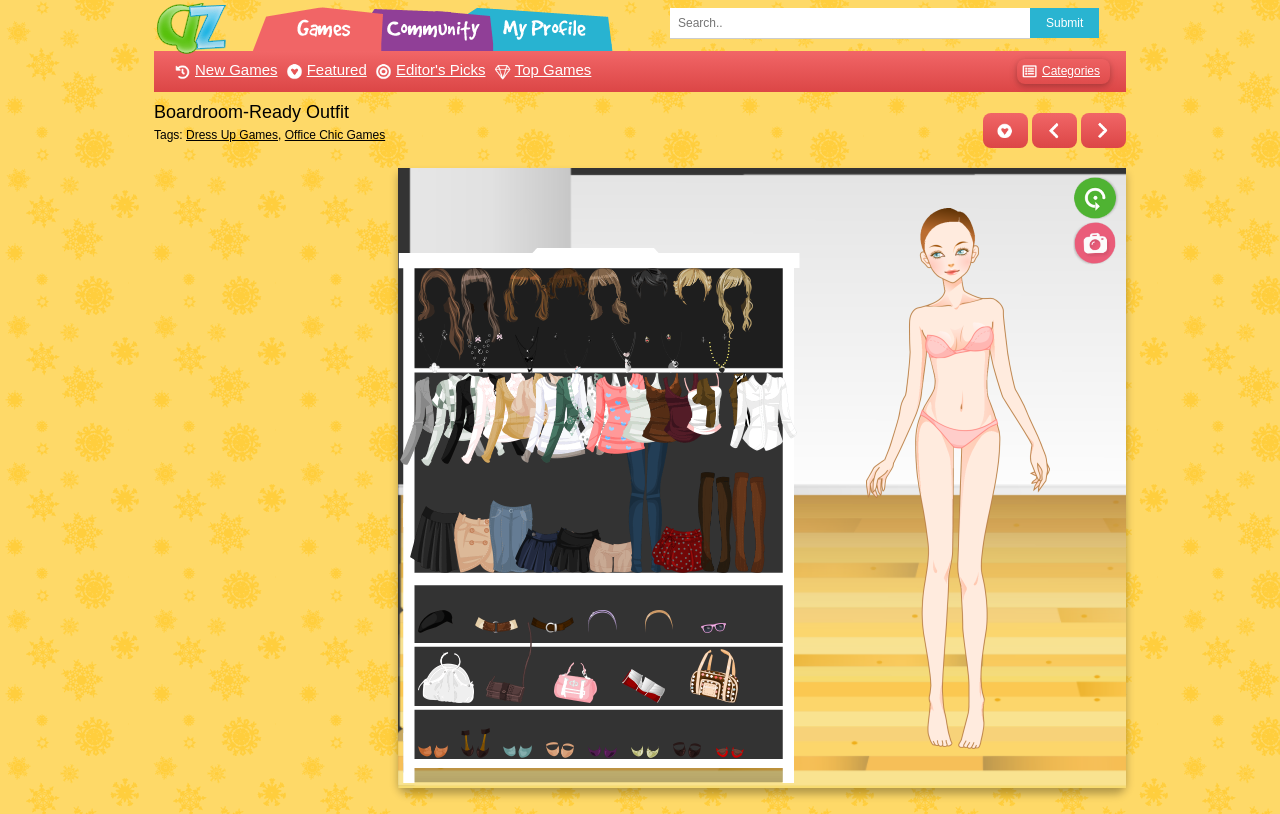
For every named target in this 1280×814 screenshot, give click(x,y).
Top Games (541, 69)
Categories (1058, 71)
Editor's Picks (428, 69)
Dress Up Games (232, 135)
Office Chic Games (335, 135)
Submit (1064, 23)
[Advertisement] (270, 468)
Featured (324, 69)
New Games (224, 69)
